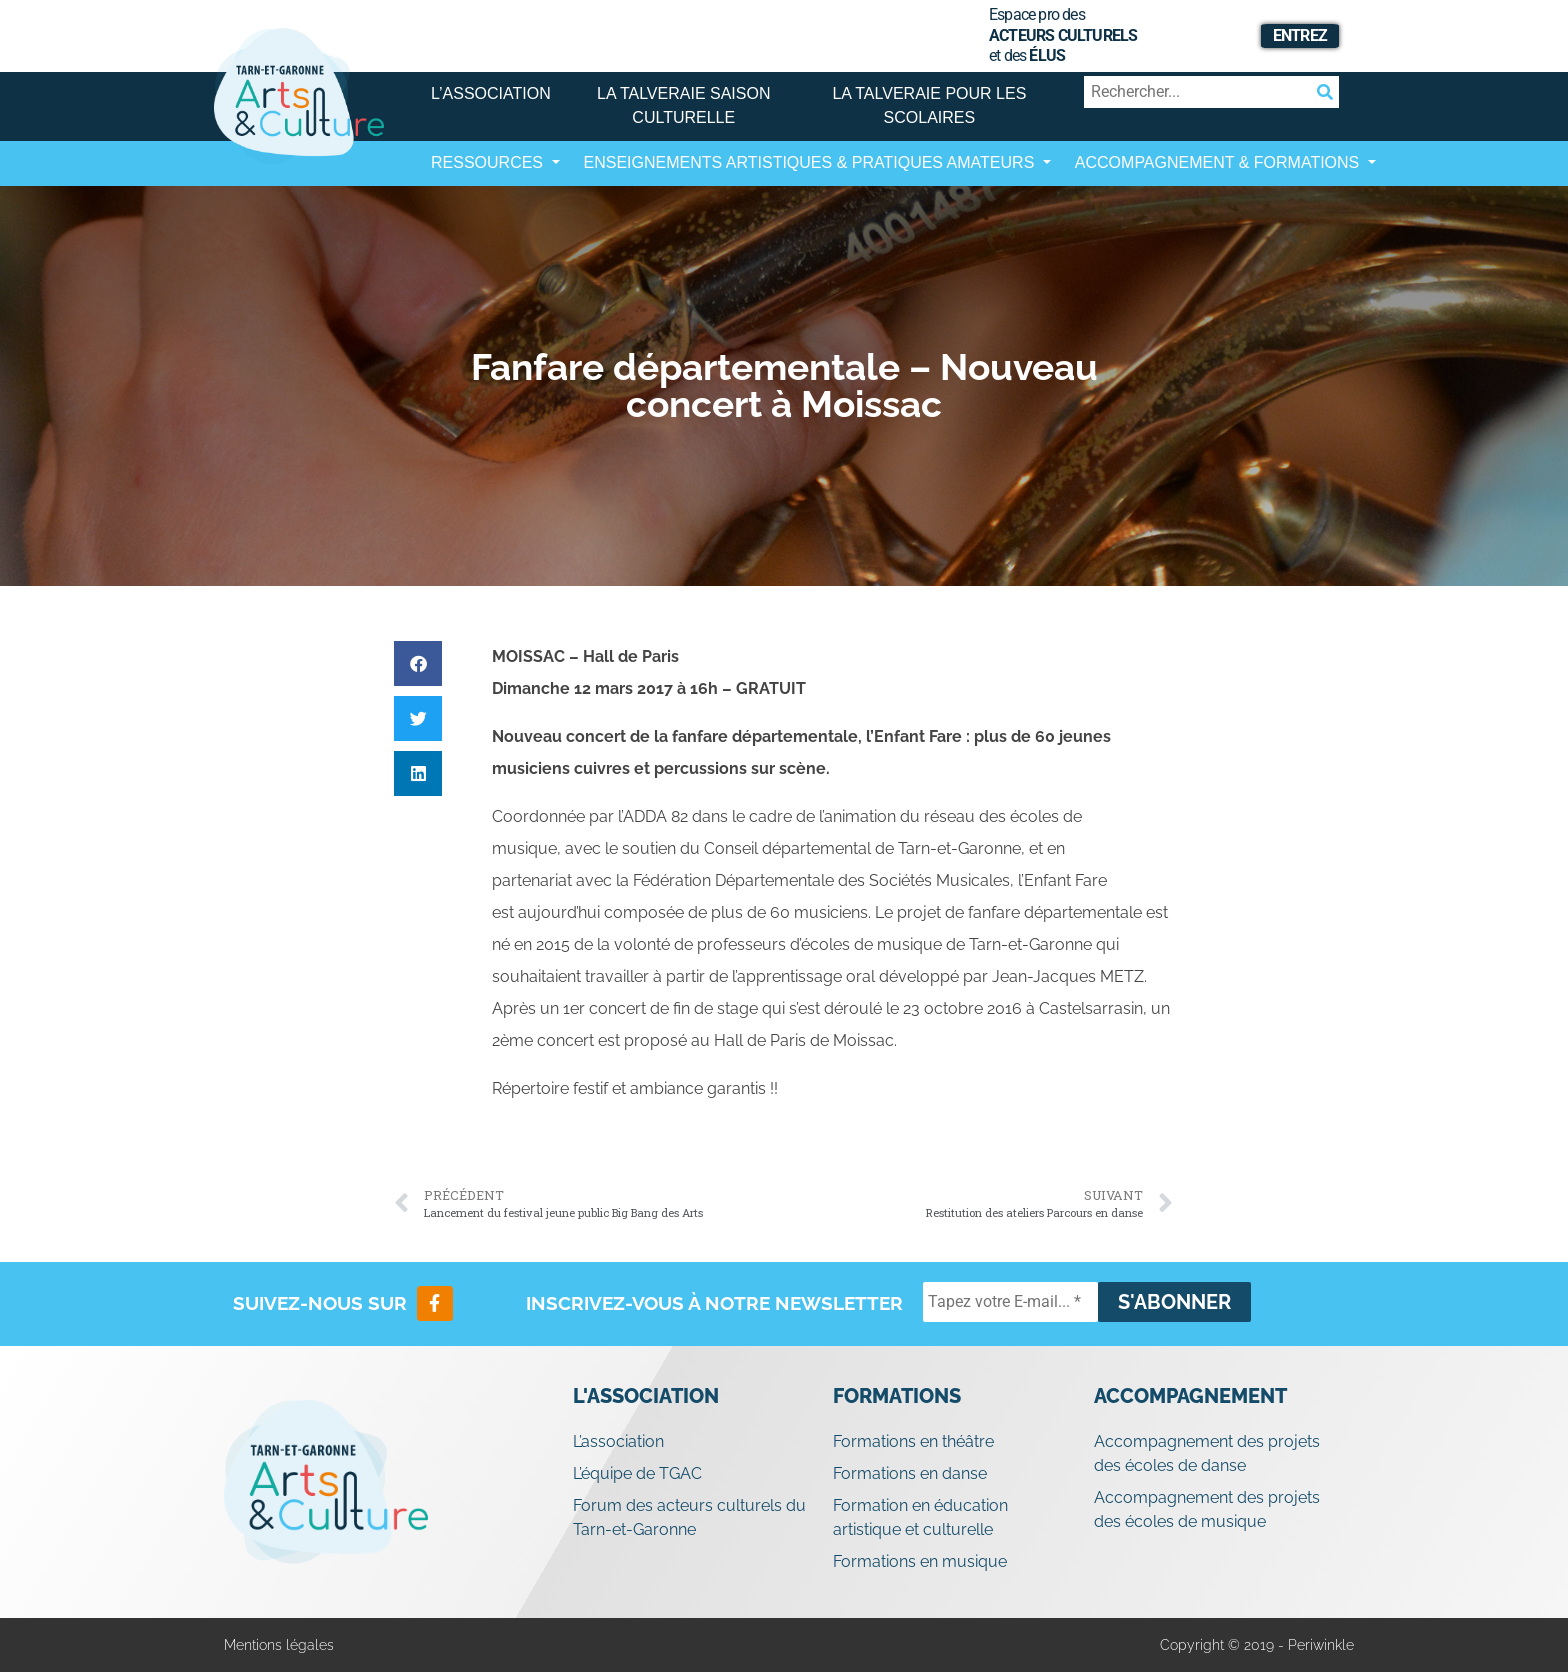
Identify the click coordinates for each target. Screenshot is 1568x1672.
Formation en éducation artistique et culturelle (920, 1517)
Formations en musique (920, 1561)
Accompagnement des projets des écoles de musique (1207, 1509)
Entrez (1300, 35)
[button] (418, 663)
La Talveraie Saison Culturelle (683, 105)
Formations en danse (910, 1473)
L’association (491, 93)
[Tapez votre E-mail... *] (1010, 1302)
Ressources (489, 162)
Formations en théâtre (913, 1441)
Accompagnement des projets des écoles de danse (1207, 1453)
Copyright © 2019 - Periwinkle (1257, 1645)
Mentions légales (279, 1645)
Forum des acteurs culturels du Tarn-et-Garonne (689, 1517)
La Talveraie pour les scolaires (929, 105)
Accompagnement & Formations (1219, 162)
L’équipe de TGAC (637, 1473)
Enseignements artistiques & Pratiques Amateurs (811, 162)
